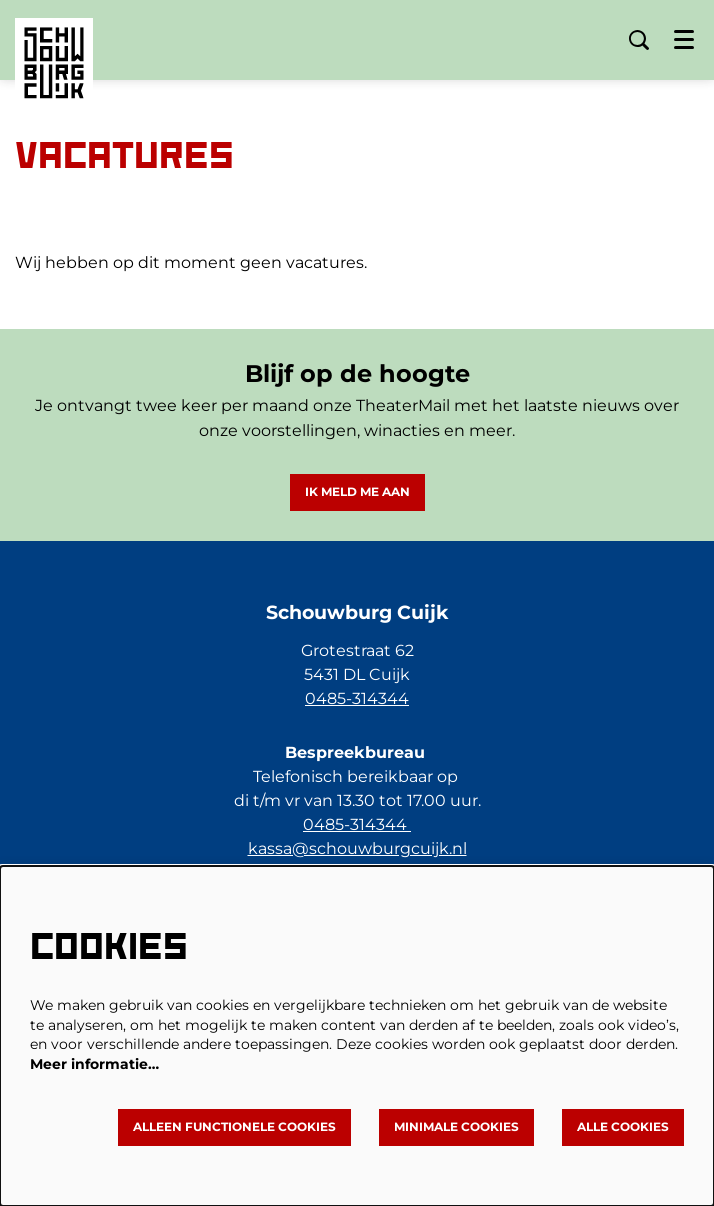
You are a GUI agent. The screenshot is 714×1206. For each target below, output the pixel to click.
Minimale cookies (456, 1126)
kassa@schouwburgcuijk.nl (357, 848)
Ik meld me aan (357, 491)
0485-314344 (357, 698)
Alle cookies (623, 1126)
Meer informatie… (94, 1064)
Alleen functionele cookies (234, 1126)
